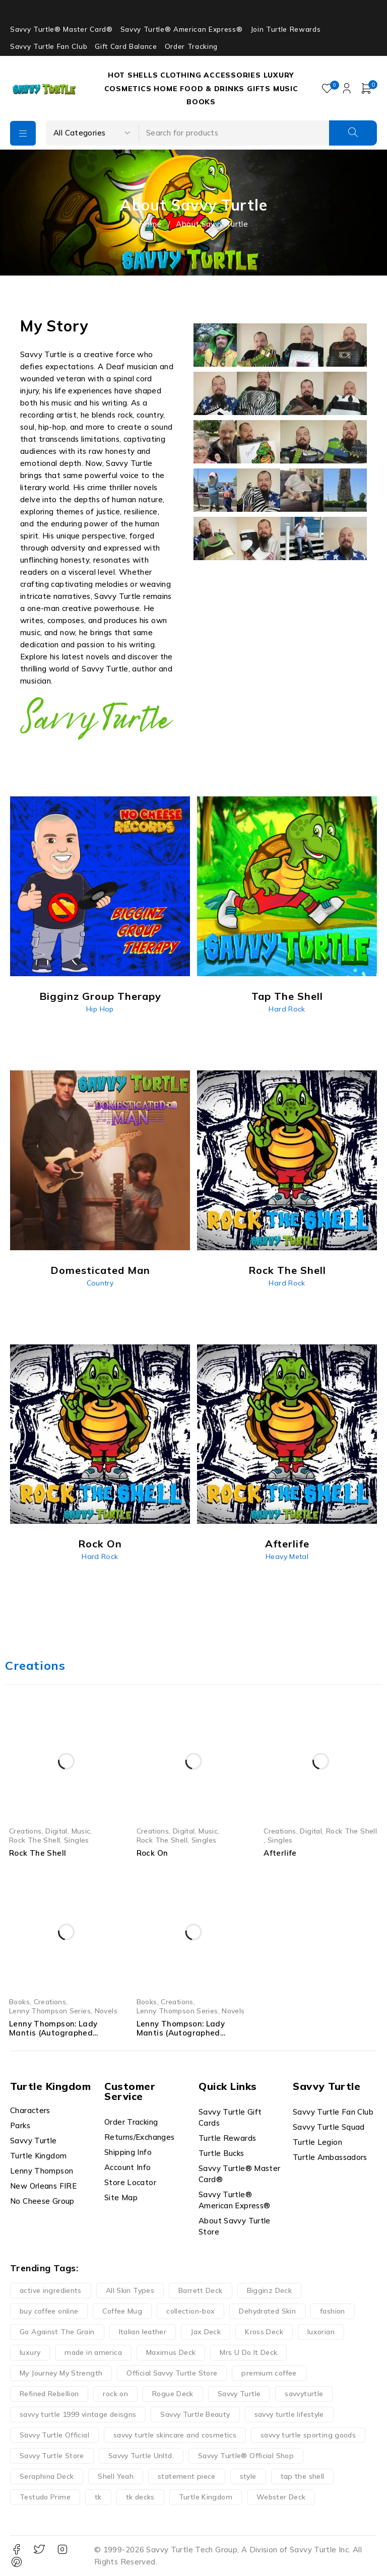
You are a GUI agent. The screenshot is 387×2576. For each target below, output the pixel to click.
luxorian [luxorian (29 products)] (321, 2331)
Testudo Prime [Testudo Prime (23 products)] (45, 2496)
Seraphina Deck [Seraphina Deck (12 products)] (47, 2476)
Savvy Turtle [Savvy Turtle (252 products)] (239, 2393)
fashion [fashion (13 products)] (332, 2311)
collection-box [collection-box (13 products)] (190, 2311)
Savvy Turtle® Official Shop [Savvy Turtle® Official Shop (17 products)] (246, 2455)
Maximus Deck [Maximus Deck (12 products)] (171, 2352)
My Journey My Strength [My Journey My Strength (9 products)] (61, 2373)
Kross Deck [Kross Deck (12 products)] (264, 2331)
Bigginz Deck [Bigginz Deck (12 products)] (269, 2290)
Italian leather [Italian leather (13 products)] (143, 2331)
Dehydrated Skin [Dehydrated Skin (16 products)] (267, 2311)
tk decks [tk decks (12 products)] (140, 2496)
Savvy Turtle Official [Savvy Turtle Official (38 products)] (54, 2434)
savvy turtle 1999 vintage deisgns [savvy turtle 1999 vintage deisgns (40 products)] (78, 2414)
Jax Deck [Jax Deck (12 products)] (205, 2331)
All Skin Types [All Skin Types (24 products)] (130, 2290)
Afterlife (280, 1853)
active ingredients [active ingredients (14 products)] (51, 2290)
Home (150, 224)
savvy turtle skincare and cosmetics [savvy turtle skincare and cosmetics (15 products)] (174, 2434)
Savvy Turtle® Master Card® (61, 29)
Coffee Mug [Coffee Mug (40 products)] (122, 2311)
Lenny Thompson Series (50, 2010)
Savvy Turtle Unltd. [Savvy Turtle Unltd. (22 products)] (141, 2455)
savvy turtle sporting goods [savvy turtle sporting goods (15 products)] (308, 2434)
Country (100, 1282)
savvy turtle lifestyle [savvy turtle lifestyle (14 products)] (289, 2414)
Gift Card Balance (126, 46)
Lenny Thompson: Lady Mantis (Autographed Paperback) (181, 2033)
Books (19, 2001)
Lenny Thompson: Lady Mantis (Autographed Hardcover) (53, 2033)
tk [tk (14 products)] (98, 2496)
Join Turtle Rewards (285, 29)
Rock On (152, 1853)
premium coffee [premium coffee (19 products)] (268, 2373)
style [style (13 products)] (248, 2476)
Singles (76, 1840)
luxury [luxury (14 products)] (30, 2352)
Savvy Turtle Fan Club (48, 46)
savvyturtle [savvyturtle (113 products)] (304, 2393)
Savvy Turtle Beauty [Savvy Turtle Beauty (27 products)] (195, 2414)
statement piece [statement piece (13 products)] (187, 2476)
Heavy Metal (287, 1556)
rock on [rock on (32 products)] (115, 2393)
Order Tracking (191, 46)
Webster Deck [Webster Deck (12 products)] (281, 2496)
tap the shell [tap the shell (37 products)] (303, 2476)
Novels (106, 2010)
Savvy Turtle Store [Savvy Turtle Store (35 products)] (52, 2455)
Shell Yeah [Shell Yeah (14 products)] (116, 2476)
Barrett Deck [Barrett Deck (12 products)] (200, 2290)
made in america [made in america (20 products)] (93, 2352)
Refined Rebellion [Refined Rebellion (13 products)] (49, 2393)
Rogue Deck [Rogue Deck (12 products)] (173, 2393)
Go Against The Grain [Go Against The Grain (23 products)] (57, 2331)
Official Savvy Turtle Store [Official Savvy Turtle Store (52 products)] (171, 2373)
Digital (56, 1830)
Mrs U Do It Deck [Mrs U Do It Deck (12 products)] (248, 2352)
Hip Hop (100, 1008)
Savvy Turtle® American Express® (181, 29)
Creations (25, 1830)
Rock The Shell (34, 1840)
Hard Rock (287, 1008)
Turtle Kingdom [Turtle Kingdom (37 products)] (205, 2496)
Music (81, 1830)
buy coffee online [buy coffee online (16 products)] (49, 2311)
